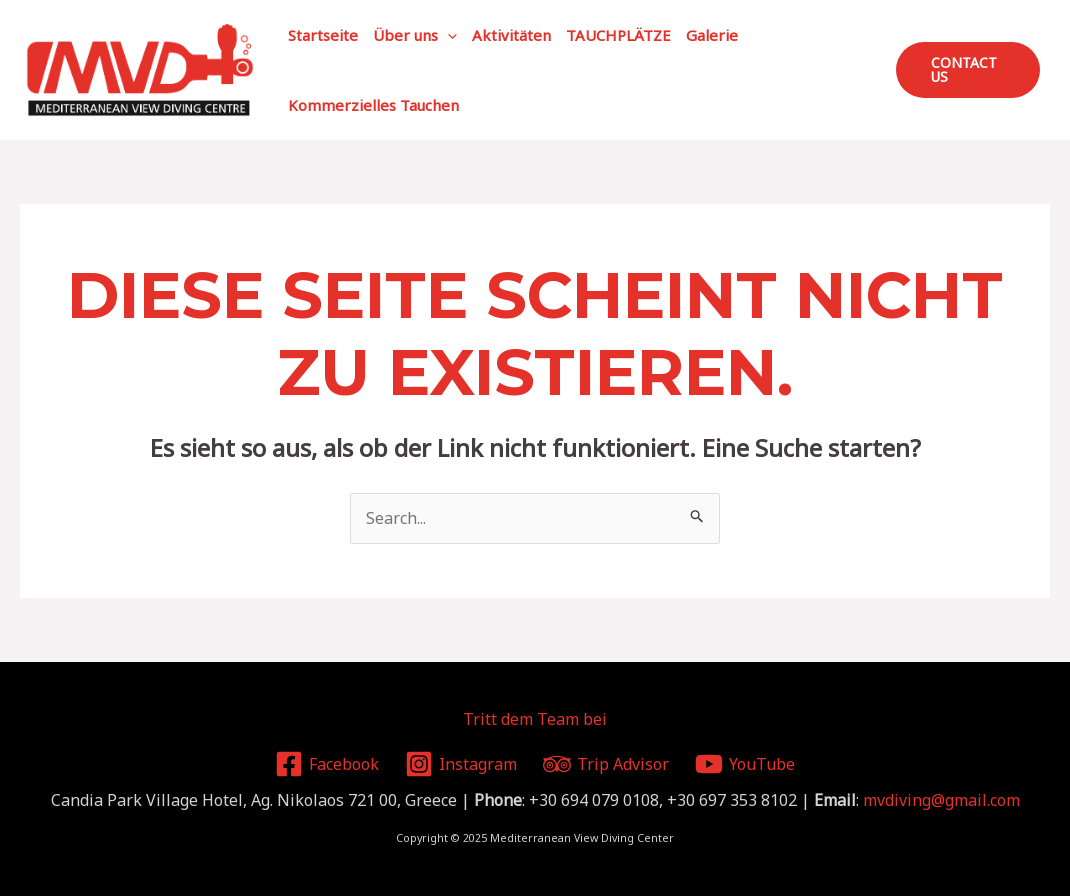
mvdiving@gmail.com (941, 800)
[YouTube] (744, 764)
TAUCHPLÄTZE (618, 35)
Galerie (712, 35)
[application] (447, 35)
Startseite (323, 35)
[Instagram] (461, 764)
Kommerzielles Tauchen (373, 105)
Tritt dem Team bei (535, 719)
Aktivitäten (511, 35)
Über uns (415, 35)
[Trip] (606, 764)
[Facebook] (327, 764)
